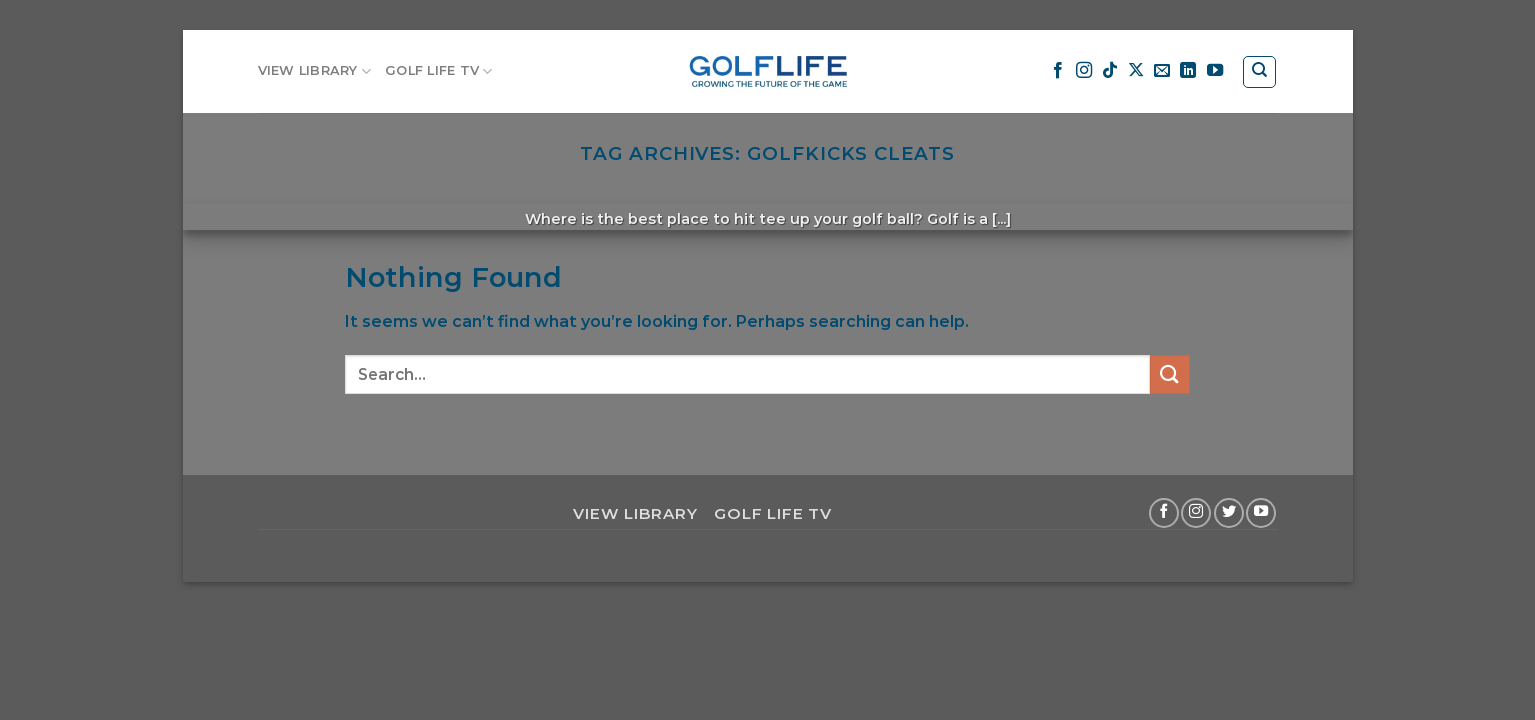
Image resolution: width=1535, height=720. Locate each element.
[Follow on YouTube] (1215, 71)
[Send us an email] (1162, 71)
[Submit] (1170, 374)
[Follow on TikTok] (1110, 71)
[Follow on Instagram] (1084, 71)
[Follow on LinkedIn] (1188, 71)
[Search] (1259, 72)
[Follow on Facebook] (1058, 71)
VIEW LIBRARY (315, 71)
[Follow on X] (1136, 71)
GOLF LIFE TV (439, 71)
